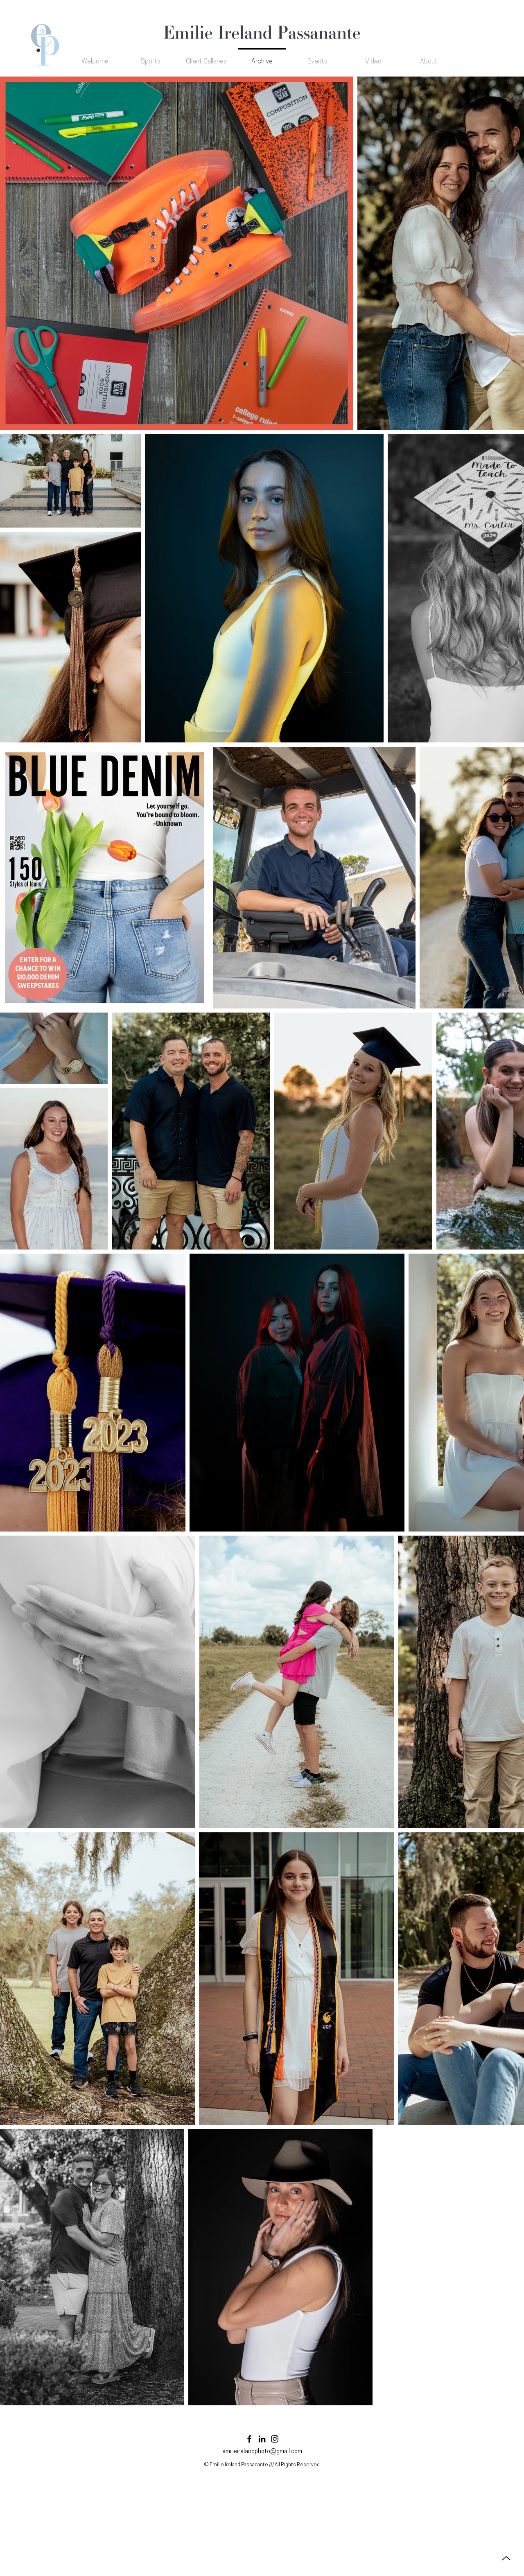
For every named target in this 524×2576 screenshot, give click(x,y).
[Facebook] (249, 2439)
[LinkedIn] (262, 2439)
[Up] (506, 2558)
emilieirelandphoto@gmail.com (262, 2452)
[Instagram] (275, 2439)
